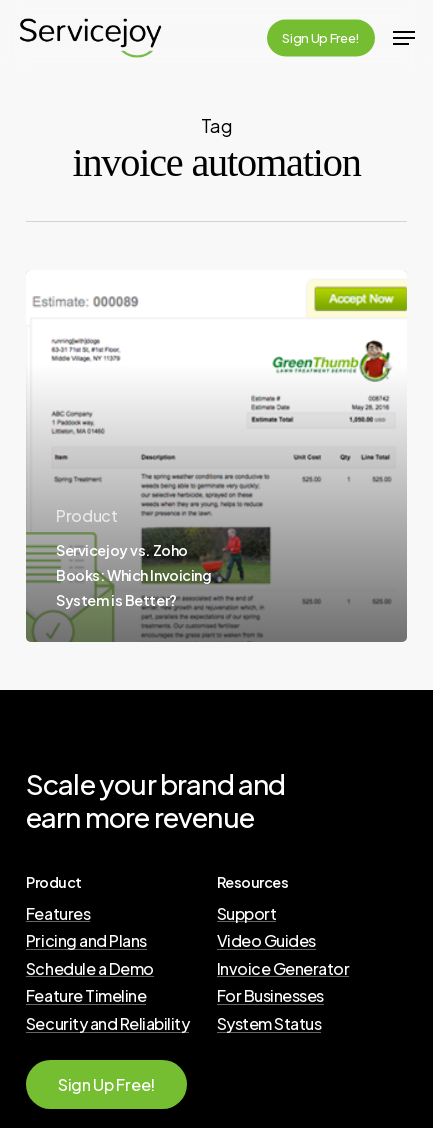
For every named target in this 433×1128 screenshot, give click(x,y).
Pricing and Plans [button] (86, 941)
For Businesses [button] (270, 996)
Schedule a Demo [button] (90, 969)
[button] (404, 38)
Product (87, 515)
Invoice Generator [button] (283, 969)
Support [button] (247, 914)
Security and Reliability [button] (107, 1024)
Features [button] (58, 914)
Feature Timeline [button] (86, 996)
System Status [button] (269, 1024)
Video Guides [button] (266, 941)
